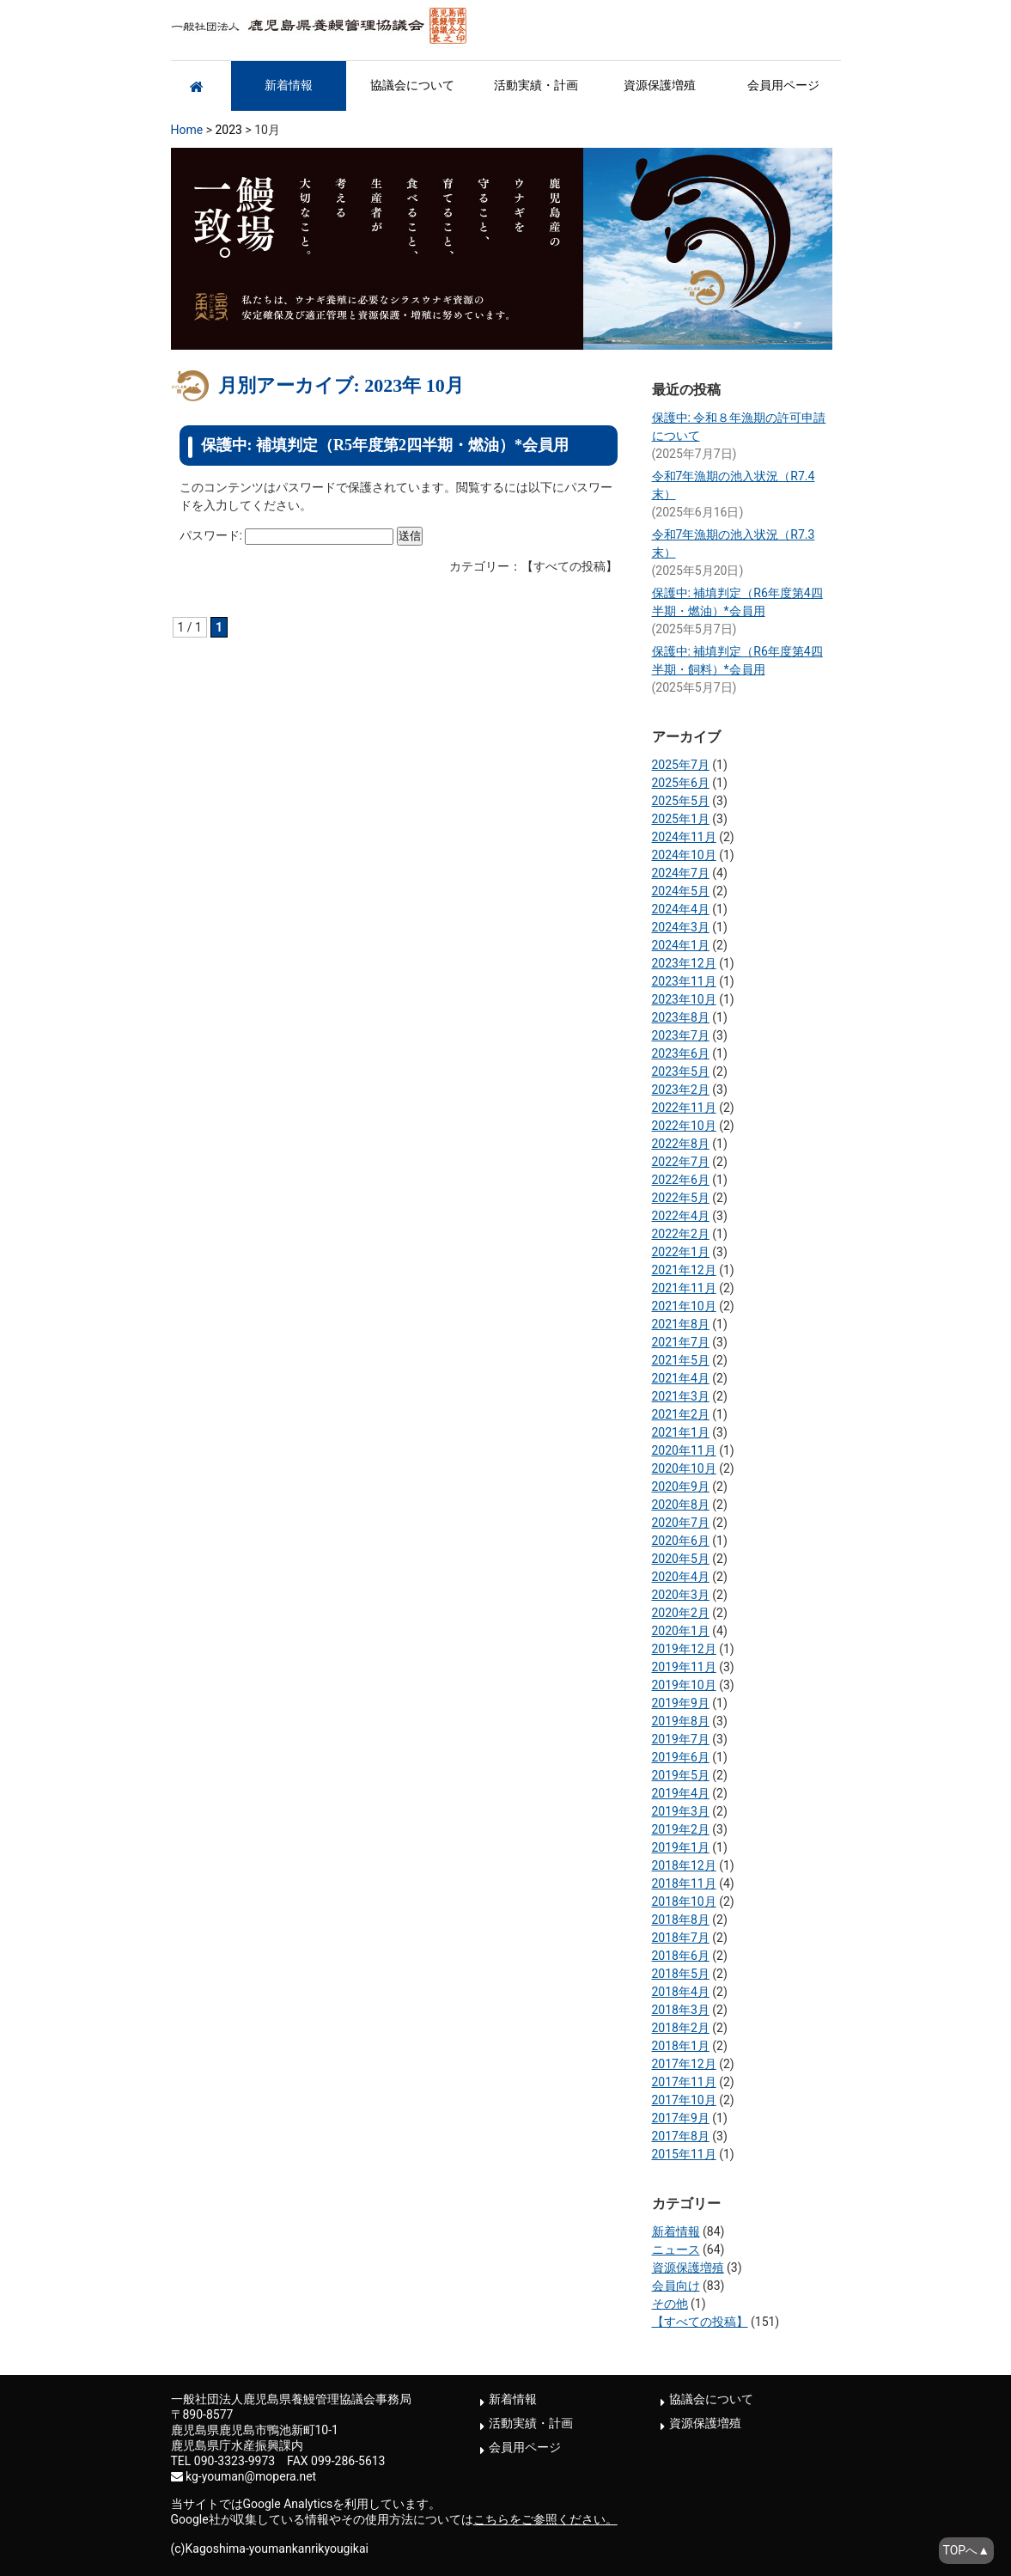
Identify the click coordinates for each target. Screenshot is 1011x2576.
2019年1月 (681, 1847)
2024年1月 (681, 945)
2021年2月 (681, 1414)
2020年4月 (681, 1577)
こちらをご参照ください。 (545, 2519)
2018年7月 (681, 1937)
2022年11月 (684, 1107)
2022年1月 (681, 1252)
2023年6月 (681, 1053)
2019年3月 (681, 1811)
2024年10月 (684, 855)
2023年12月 (684, 963)
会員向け (676, 2285)
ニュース (676, 2249)
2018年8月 (681, 1919)
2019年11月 (684, 1667)
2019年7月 (681, 1739)
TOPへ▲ (966, 2550)
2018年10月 (684, 1901)
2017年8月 (681, 2136)
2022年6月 (681, 1180)
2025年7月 (681, 765)
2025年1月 (681, 819)
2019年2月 (681, 1829)
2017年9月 (681, 2118)
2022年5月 (681, 1198)
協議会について (412, 85)
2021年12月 (684, 1270)
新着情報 (289, 85)
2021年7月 (681, 1342)
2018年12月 (684, 1865)
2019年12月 (684, 1649)
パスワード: (287, 535)
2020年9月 (681, 1486)
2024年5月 (681, 891)
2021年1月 (681, 1432)
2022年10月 (684, 1125)
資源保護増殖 (660, 85)
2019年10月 (684, 1685)
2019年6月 (681, 1757)
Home (187, 130)
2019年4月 (681, 1793)
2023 (228, 130)
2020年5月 (681, 1559)
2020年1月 (681, 1631)
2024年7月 (681, 873)
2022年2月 (681, 1234)
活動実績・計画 (536, 85)
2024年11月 (684, 837)
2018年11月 (684, 1883)
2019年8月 (681, 1721)
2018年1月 (681, 2046)
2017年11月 (684, 2082)
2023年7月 (681, 1035)
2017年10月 (684, 2100)
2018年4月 (681, 1992)
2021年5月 (681, 1360)
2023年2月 (681, 1089)
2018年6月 (681, 1956)
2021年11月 (684, 1288)
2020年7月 (681, 1522)
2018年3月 (681, 2010)
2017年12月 (684, 2064)
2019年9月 (681, 1703)
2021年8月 (681, 1324)
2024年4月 (681, 909)
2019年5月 (681, 1775)
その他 (670, 2303)
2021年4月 (681, 1378)
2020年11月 (684, 1450)
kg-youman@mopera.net (251, 2476)
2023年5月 (681, 1071)
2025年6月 (681, 783)
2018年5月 (681, 1974)
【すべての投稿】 (700, 2322)
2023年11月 (684, 981)
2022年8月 (681, 1144)
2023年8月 (681, 1017)
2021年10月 (684, 1306)
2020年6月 (681, 1540)
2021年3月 (681, 1396)
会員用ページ (783, 85)
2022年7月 (681, 1162)
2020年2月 (681, 1613)
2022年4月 (681, 1216)
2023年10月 (684, 999)
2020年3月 (681, 1595)
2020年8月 (681, 1504)
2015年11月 (684, 2154)
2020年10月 (684, 1468)
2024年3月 (681, 927)
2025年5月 (681, 801)
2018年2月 (681, 2028)
